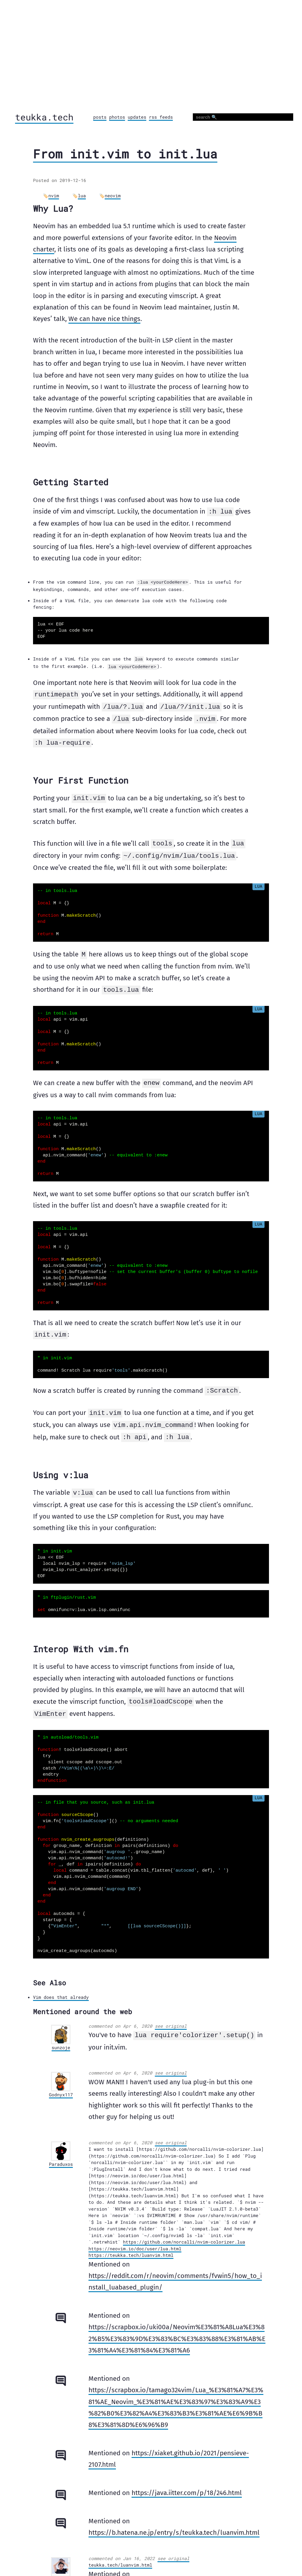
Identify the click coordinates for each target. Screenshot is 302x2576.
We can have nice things (104, 319)
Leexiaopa (61, 2571)
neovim (113, 195)
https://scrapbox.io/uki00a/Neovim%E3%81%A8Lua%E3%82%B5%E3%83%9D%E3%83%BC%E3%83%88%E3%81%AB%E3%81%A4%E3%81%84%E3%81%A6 (176, 2330)
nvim (53, 195)
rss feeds (161, 117)
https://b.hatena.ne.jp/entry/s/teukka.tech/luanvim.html (174, 2524)
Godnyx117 (61, 2086)
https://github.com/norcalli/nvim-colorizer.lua (184, 2233)
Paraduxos (61, 2155)
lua (82, 195)
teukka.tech (44, 117)
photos (117, 117)
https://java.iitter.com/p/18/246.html (187, 2484)
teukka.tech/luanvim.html (120, 2556)
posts (99, 117)
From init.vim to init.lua (125, 154)
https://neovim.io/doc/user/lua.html (134, 2240)
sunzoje (61, 2039)
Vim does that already (61, 1989)
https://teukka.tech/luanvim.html (130, 2246)
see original (171, 2018)
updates (137, 117)
